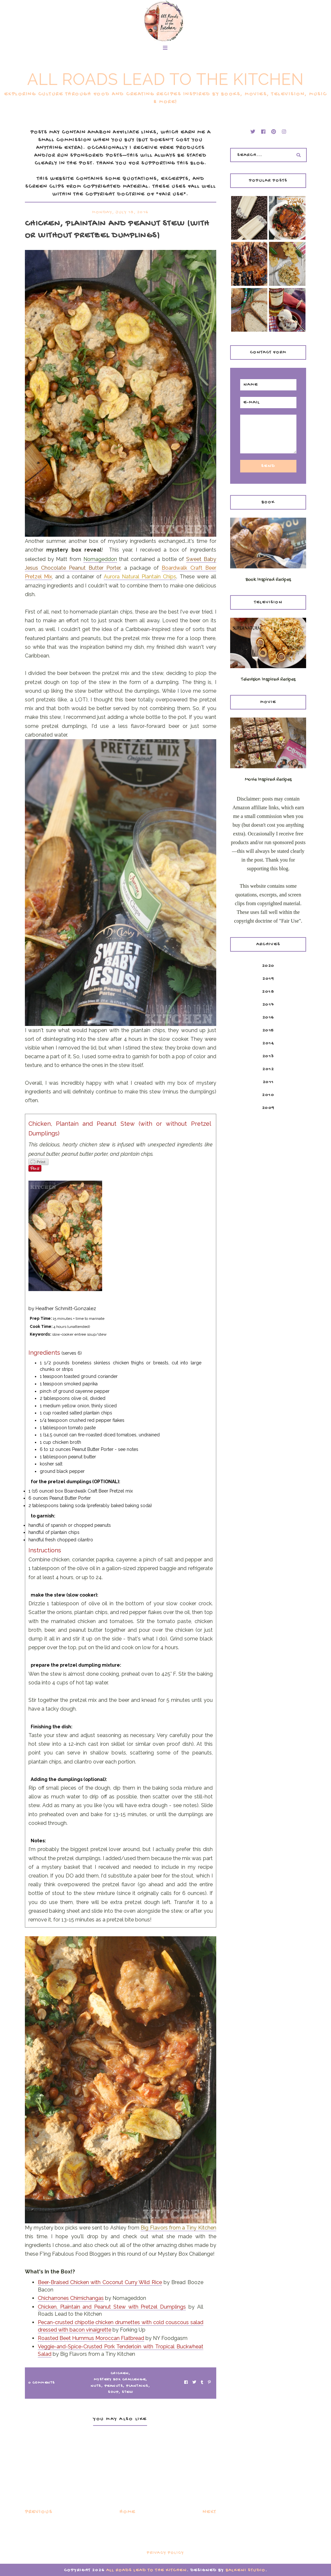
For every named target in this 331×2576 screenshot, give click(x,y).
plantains (137, 2386)
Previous (38, 2512)
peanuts (113, 2386)
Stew (127, 2392)
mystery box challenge (120, 2379)
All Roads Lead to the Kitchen (165, 79)
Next (209, 2512)
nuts (96, 2386)
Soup (113, 2392)
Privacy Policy (165, 2552)
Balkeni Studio (245, 2570)
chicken (120, 2373)
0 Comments (41, 2383)
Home (127, 2512)
